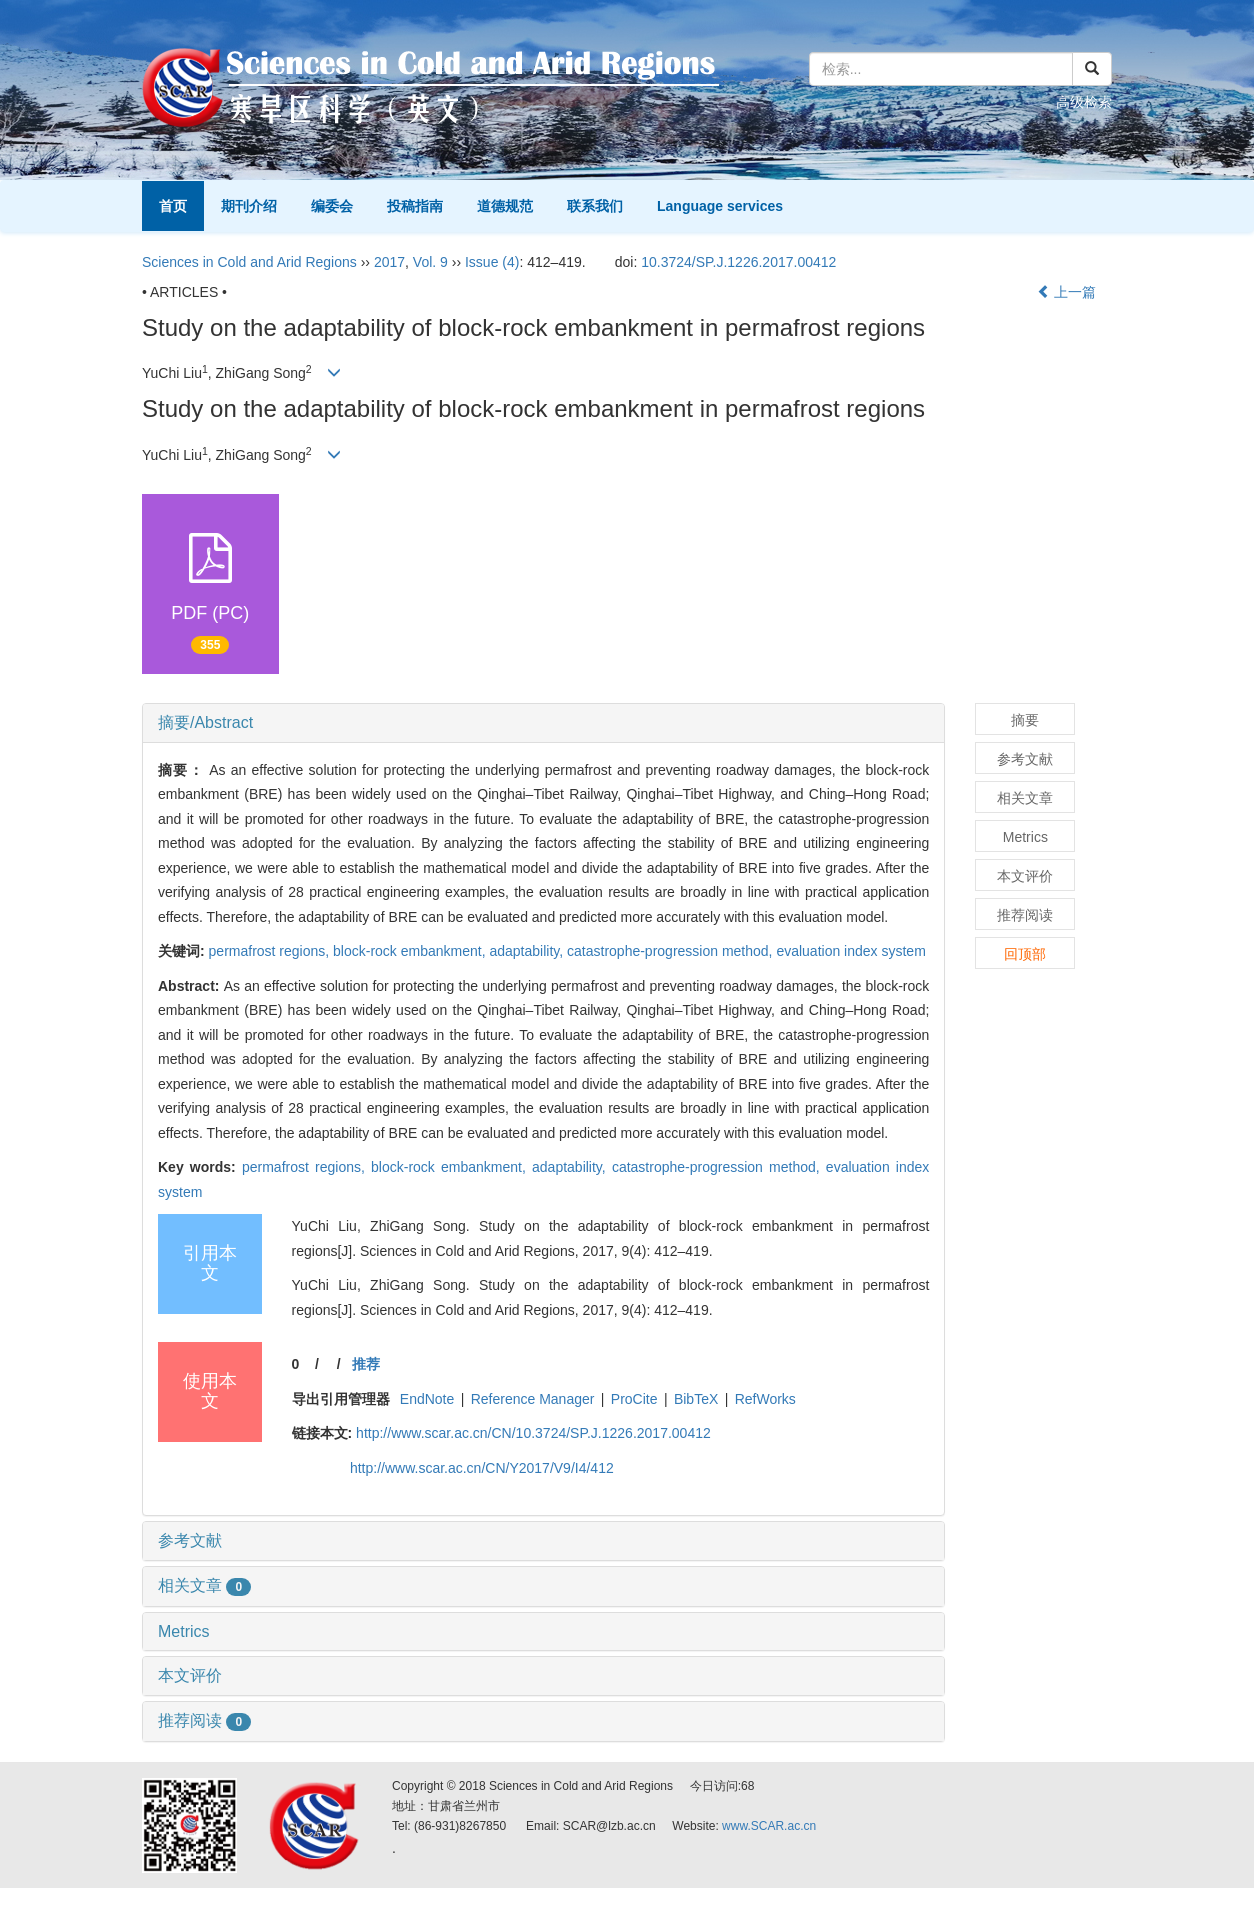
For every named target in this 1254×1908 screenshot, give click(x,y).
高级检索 (1084, 102)
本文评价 (190, 1675)
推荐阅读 (204, 1720)
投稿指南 (415, 206)
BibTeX (696, 1399)
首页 (173, 206)
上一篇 (1067, 292)
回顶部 (1025, 954)
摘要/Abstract (205, 722)
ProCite (634, 1399)
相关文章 (204, 1585)
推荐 (366, 1364)
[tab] (543, 723)
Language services (720, 206)
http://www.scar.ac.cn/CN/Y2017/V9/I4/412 (482, 1468)
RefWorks (765, 1399)
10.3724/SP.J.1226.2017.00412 (738, 262)
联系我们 (595, 206)
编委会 (332, 206)
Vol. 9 (430, 262)
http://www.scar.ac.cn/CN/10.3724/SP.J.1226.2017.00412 (533, 1433)
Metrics (184, 1631)
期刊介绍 (249, 206)
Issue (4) (492, 262)
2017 (389, 262)
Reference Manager (533, 1399)
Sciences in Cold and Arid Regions (249, 262)
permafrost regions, (271, 951)
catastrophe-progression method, (671, 951)
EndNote (427, 1399)
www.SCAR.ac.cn (769, 1826)
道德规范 (505, 206)
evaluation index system (850, 951)
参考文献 (190, 1540)
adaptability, (528, 951)
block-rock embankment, (411, 951)
